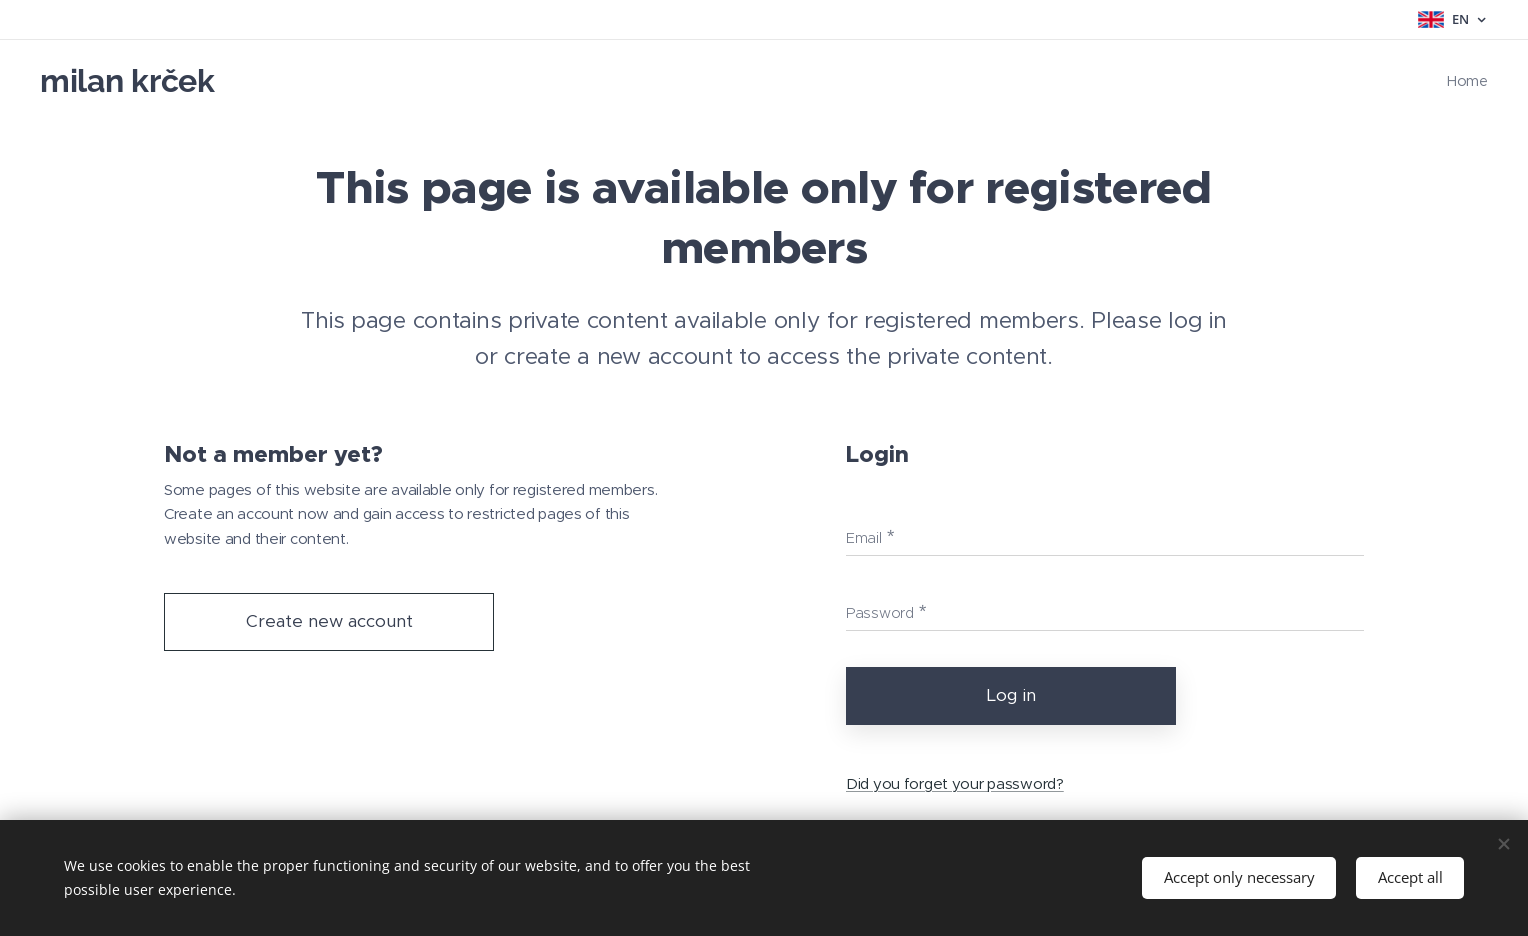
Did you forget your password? (955, 782)
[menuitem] (1465, 81)
